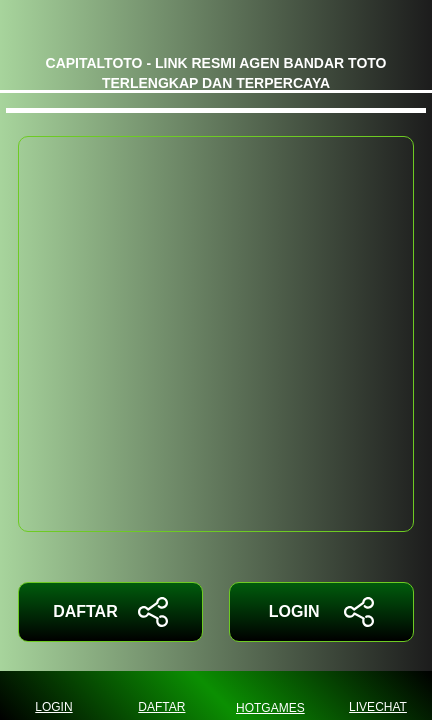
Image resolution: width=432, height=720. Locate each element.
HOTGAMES (270, 695)
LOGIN (321, 612)
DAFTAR (110, 612)
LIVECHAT (378, 695)
